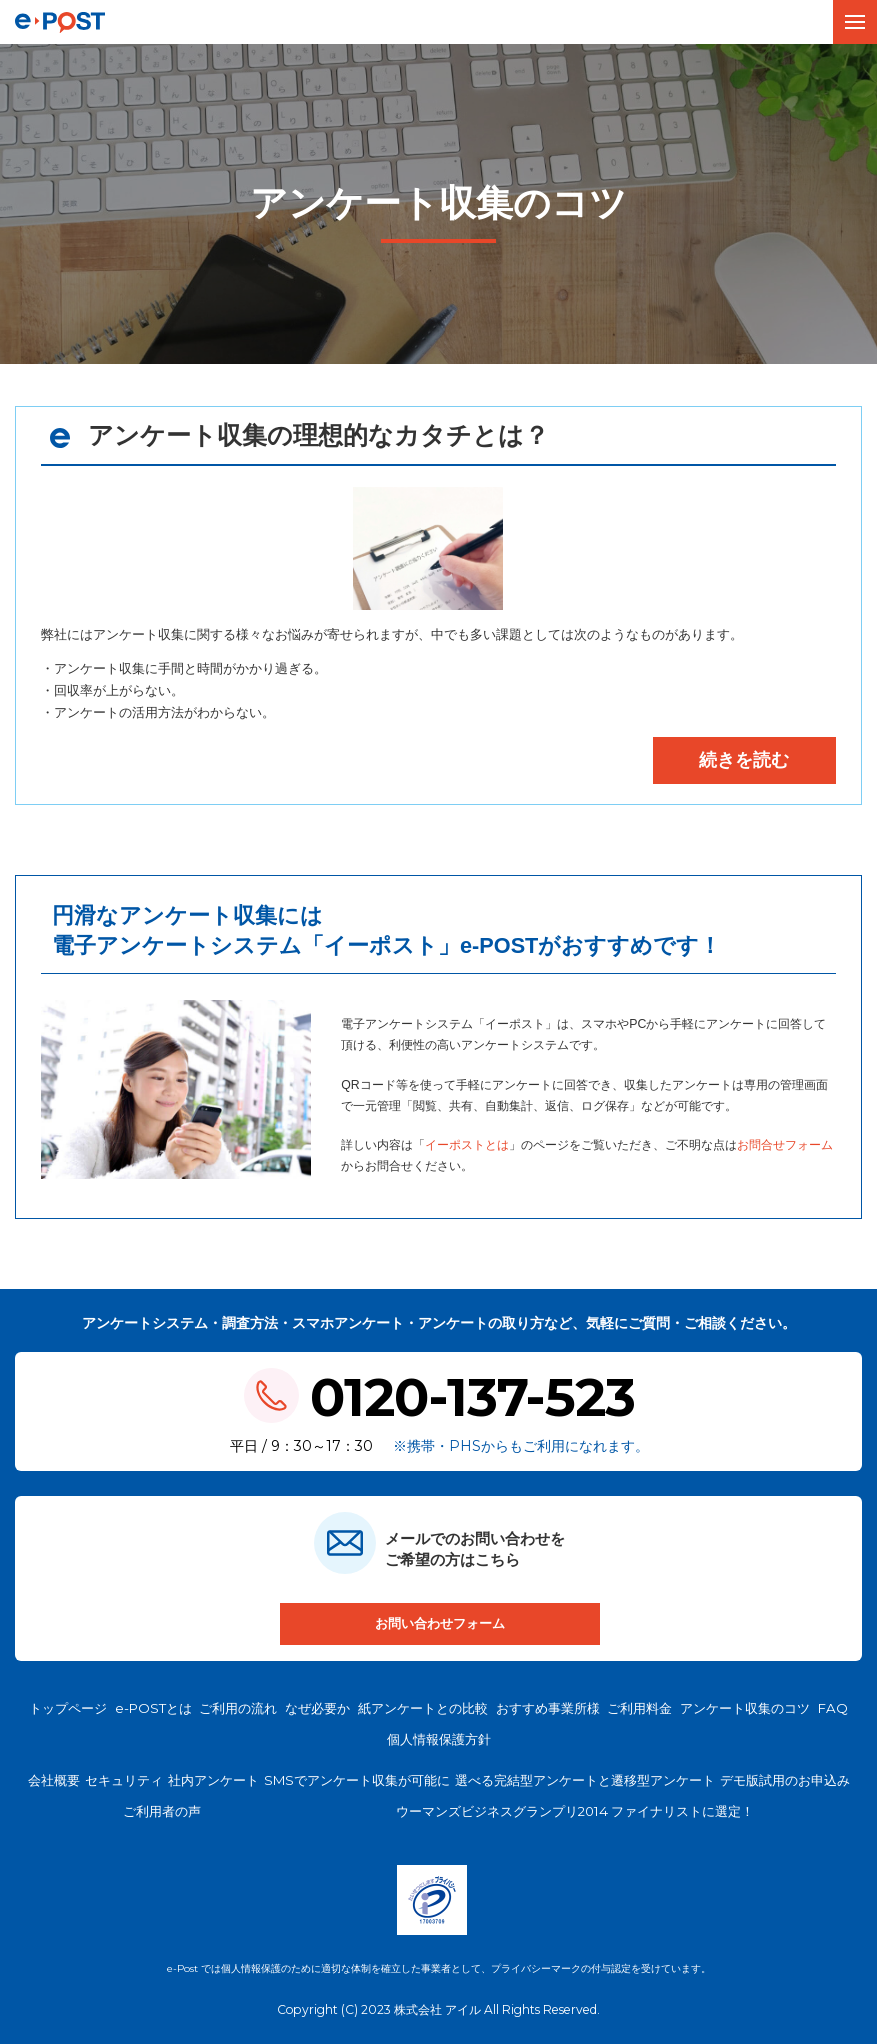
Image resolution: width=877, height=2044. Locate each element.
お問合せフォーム (785, 1148)
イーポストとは (467, 1148)
